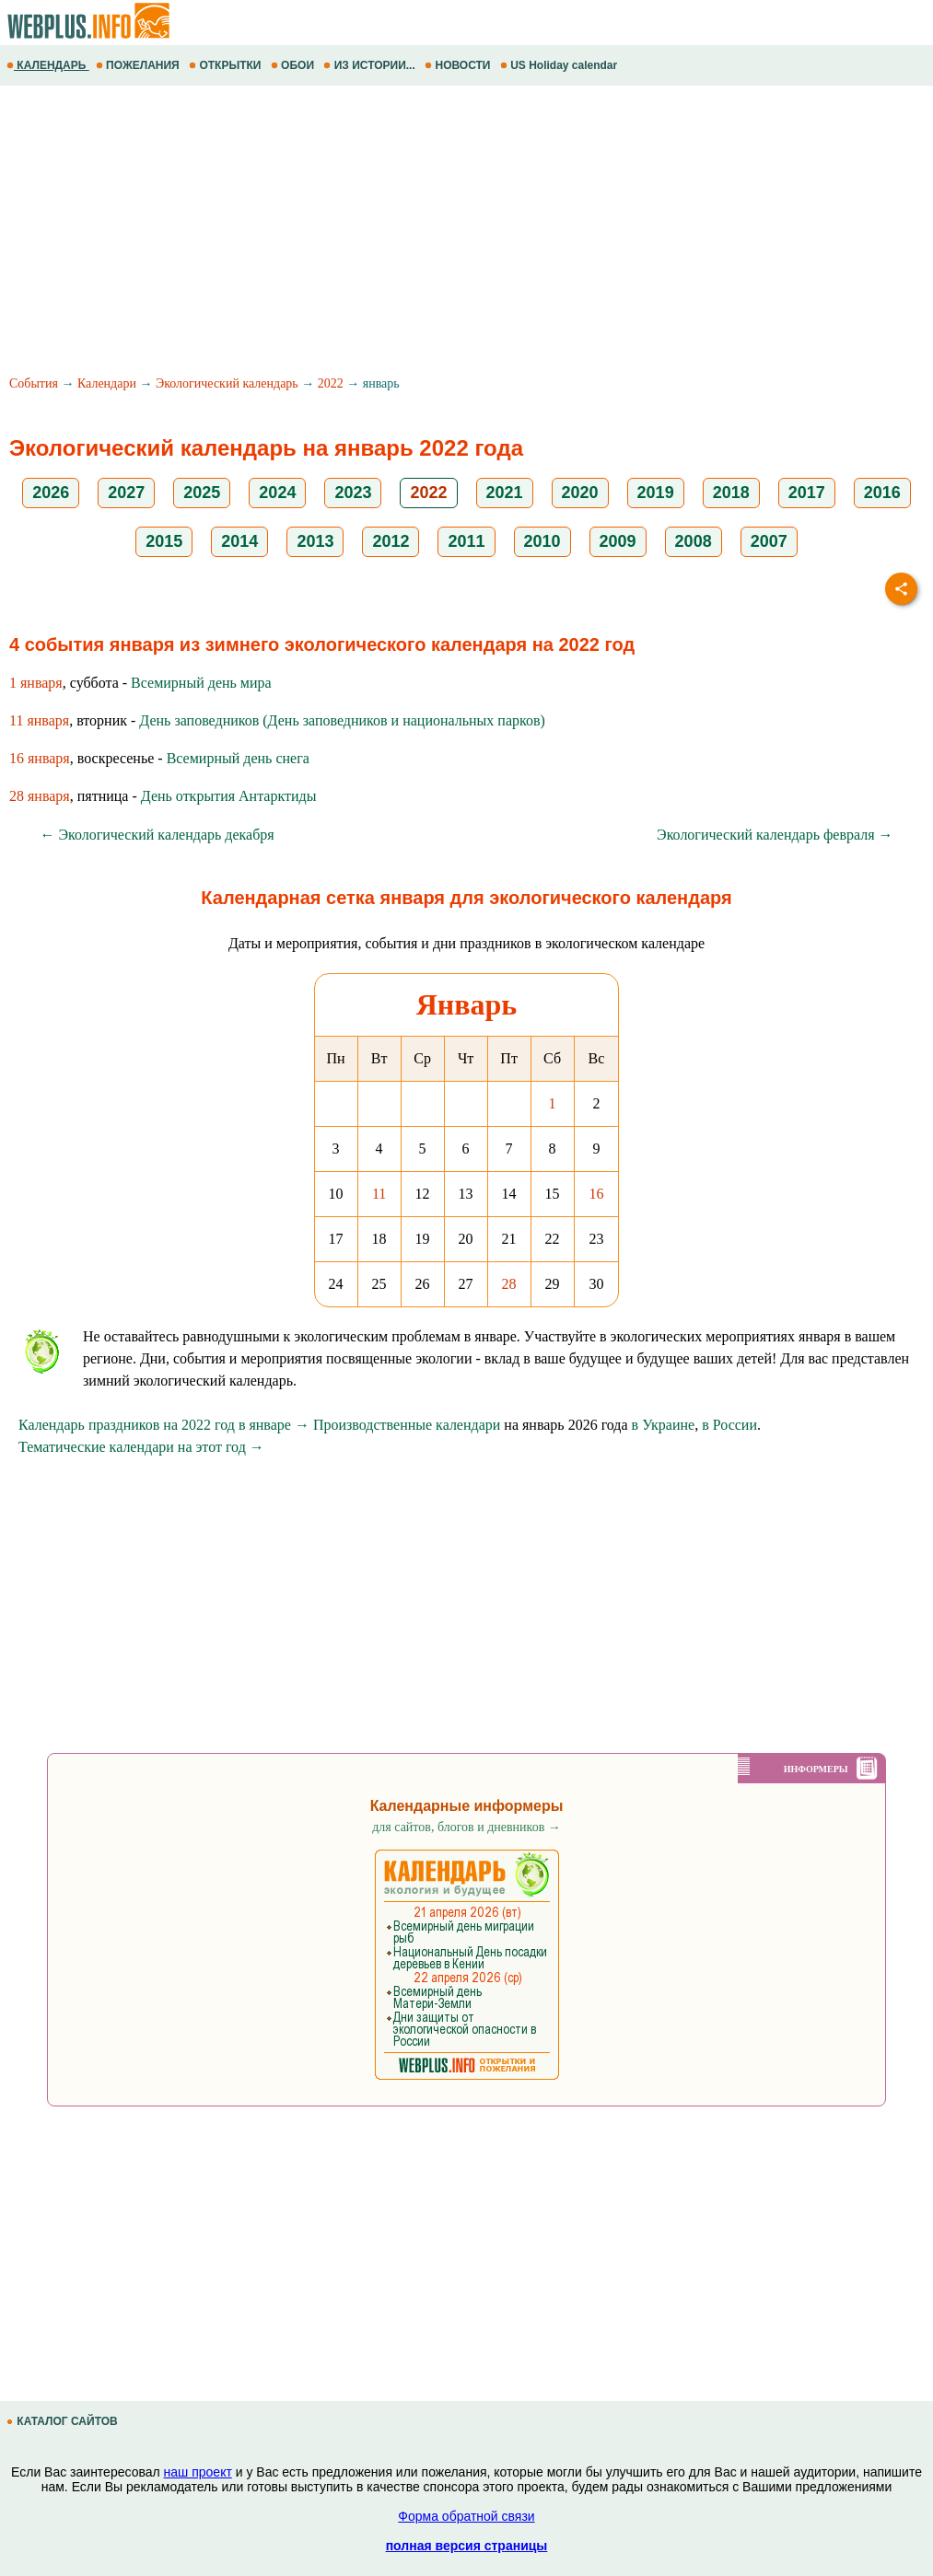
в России (729, 1425)
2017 (806, 492)
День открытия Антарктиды (229, 796)
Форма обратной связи (466, 2516)
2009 (618, 541)
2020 (580, 492)
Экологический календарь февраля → (775, 834)
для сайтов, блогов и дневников (466, 1827)
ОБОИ (294, 65)
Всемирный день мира (201, 682)
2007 (769, 541)
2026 (50, 492)
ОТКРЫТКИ (226, 65)
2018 (731, 492)
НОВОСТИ (459, 65)
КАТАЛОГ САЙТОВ (63, 2421)
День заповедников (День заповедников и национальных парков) (342, 720)
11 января (39, 720)
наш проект (198, 2472)
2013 (315, 541)
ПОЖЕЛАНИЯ (139, 65)
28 (509, 1284)
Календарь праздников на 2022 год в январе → (163, 1425)
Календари (106, 383)
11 (379, 1193)
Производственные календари (406, 1425)
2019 (655, 492)
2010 (542, 541)
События (33, 383)
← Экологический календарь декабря (157, 834)
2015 (164, 541)
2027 (126, 492)
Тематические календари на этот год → (141, 1447)
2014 (239, 541)
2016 (882, 492)
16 (596, 1193)
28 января (39, 796)
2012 (390, 541)
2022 (331, 383)
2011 (466, 541)
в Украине (663, 1425)
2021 (504, 492)
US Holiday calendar (560, 65)
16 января (39, 758)
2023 (352, 492)
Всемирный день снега (238, 758)
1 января (36, 682)
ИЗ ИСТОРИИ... (370, 65)
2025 (201, 492)
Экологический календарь (227, 383)
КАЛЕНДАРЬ (47, 65)
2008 (693, 541)
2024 (277, 492)
